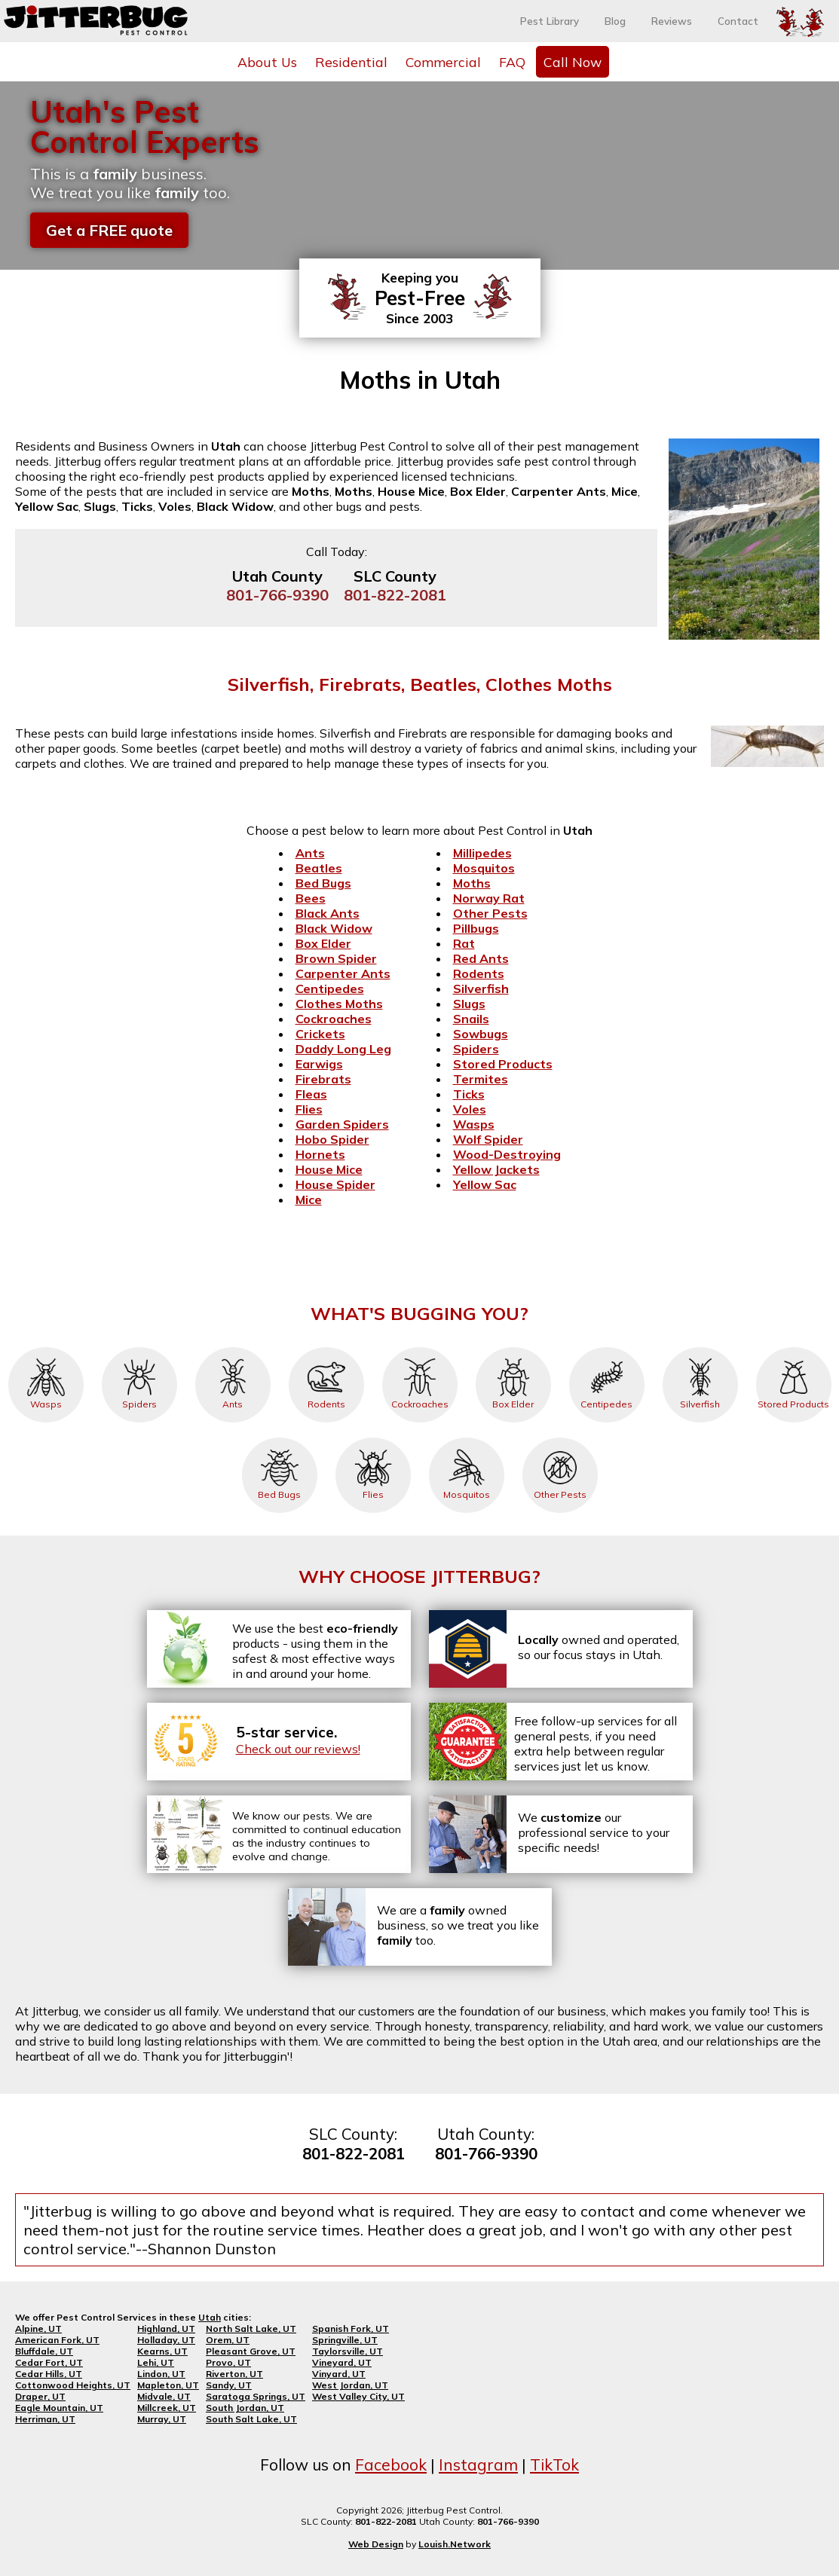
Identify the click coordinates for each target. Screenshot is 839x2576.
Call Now (573, 61)
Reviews (671, 21)
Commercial (443, 61)
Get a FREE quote (109, 230)
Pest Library (549, 21)
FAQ (512, 61)
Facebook (391, 2464)
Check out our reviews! (298, 1748)
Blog (615, 21)
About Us (267, 61)
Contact (738, 21)
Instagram (478, 2464)
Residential (351, 61)
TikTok (554, 2464)
